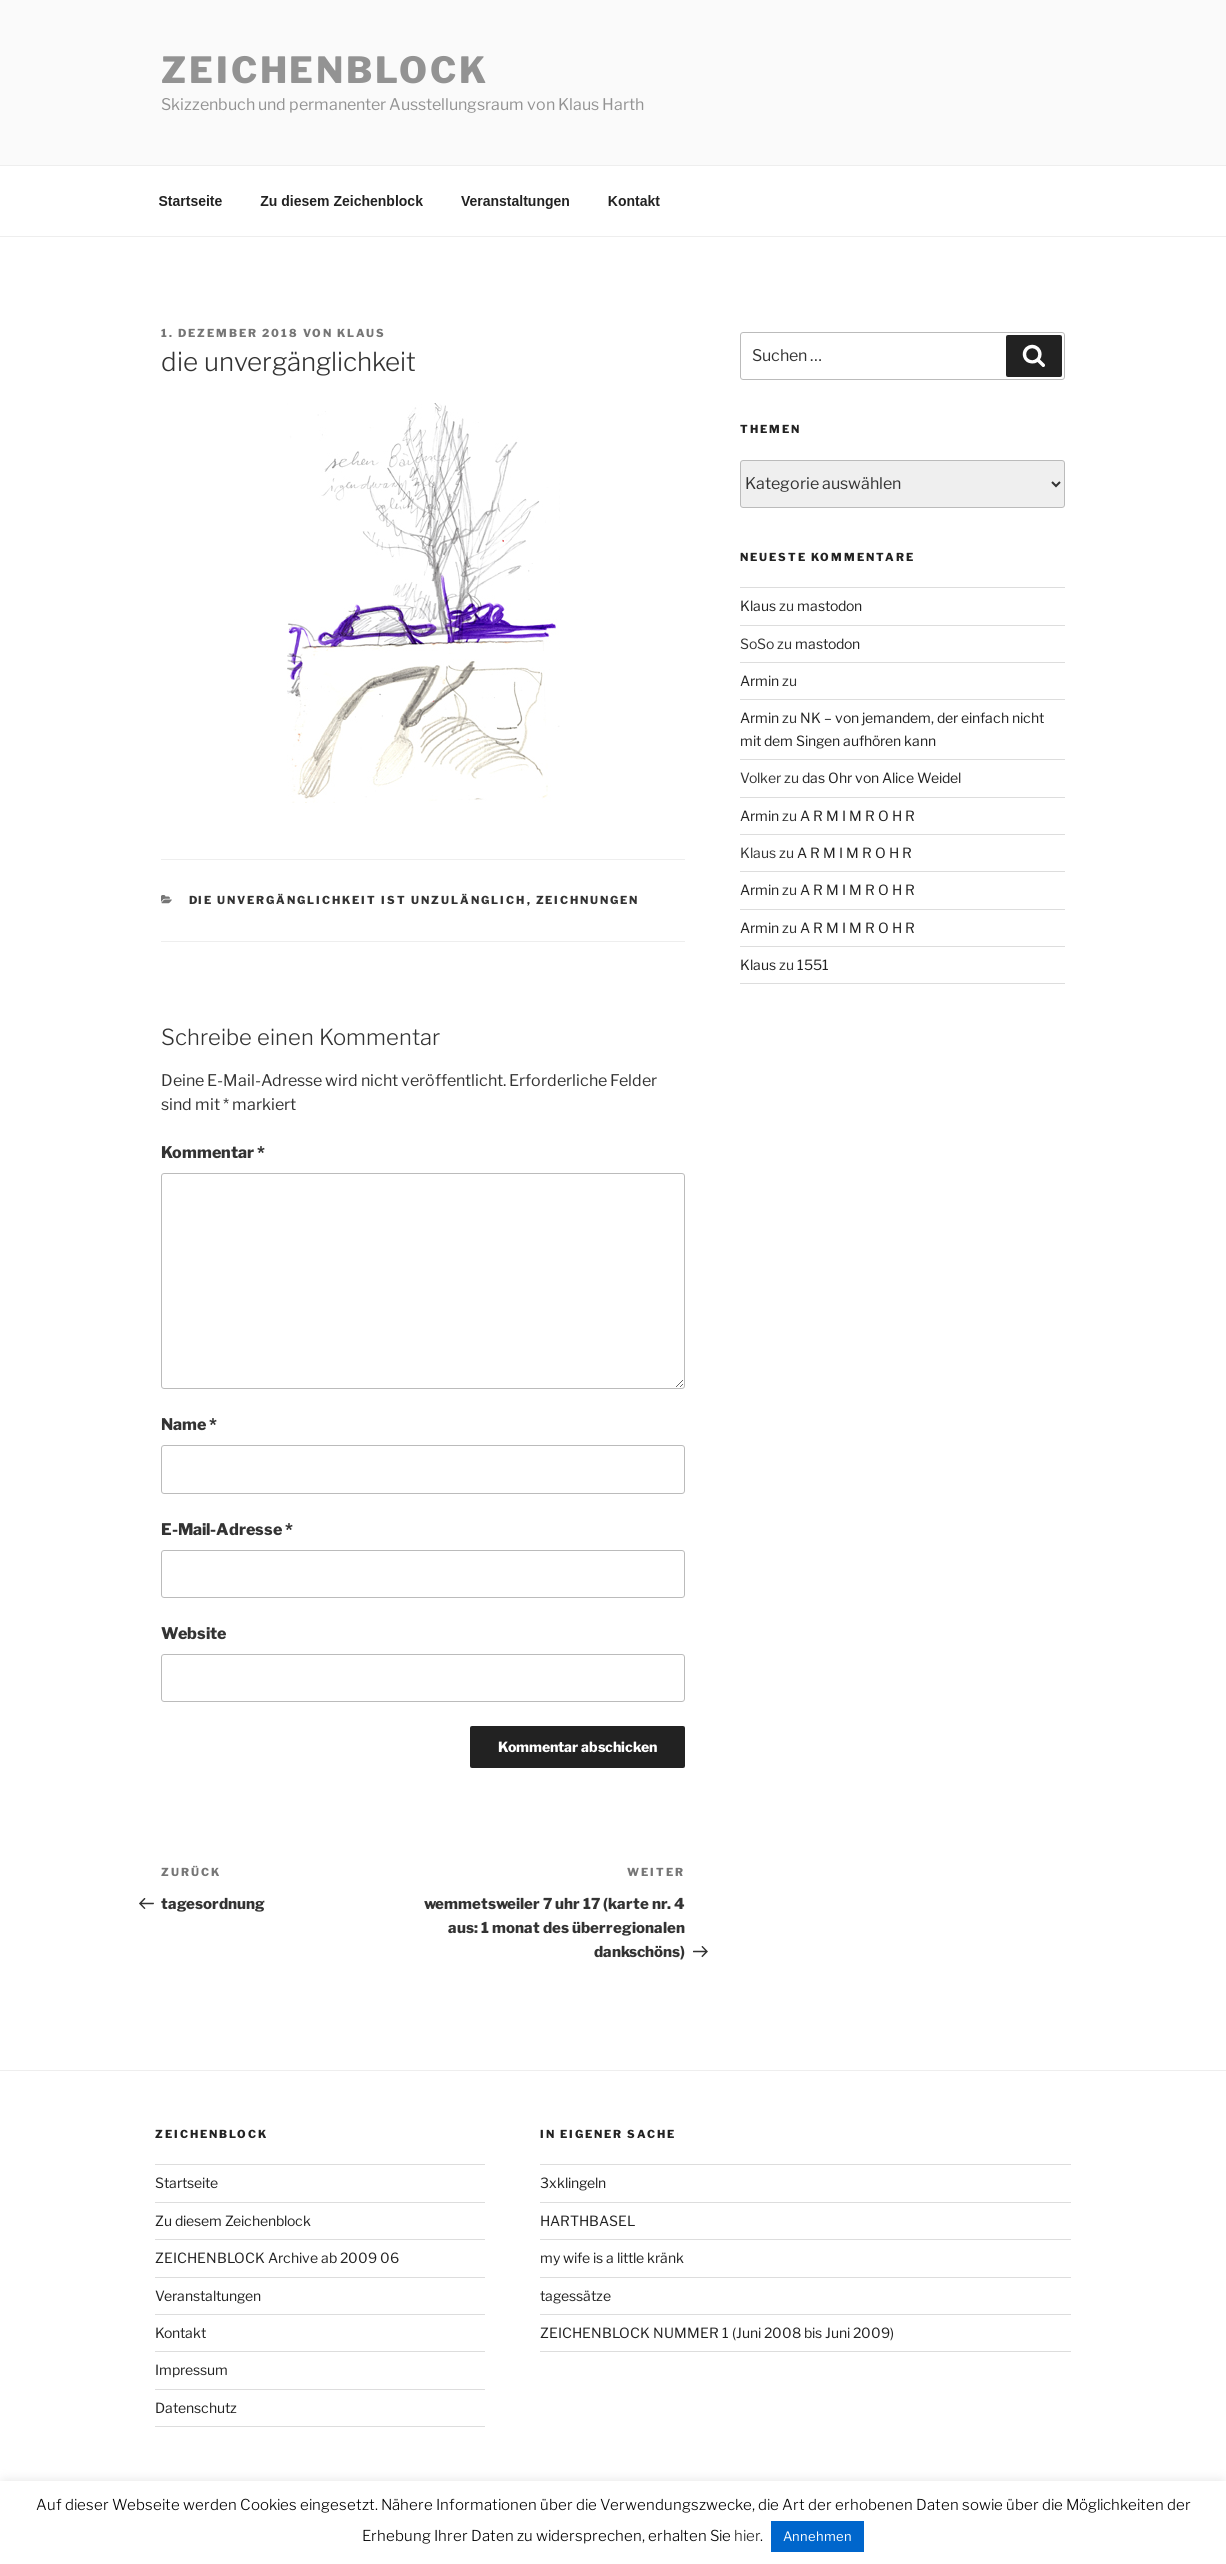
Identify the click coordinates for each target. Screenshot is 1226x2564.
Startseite (191, 201)
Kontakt (634, 201)
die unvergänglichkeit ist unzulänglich (358, 900)
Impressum (191, 2369)
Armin (759, 680)
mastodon (829, 605)
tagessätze (575, 2295)
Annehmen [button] (817, 2536)
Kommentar (213, 1152)
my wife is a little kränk (612, 2257)
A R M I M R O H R (857, 815)
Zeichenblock (325, 70)
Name (189, 1424)
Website (193, 1633)
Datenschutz (196, 2407)
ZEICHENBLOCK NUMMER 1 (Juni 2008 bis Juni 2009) (717, 2332)
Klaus (361, 333)
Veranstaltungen (515, 201)
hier (747, 2536)
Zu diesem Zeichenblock (341, 201)
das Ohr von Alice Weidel (881, 777)
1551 (813, 964)
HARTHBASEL (587, 2220)
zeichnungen (588, 900)
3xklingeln (573, 2182)
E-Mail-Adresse (227, 1529)
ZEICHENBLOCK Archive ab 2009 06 (277, 2257)
